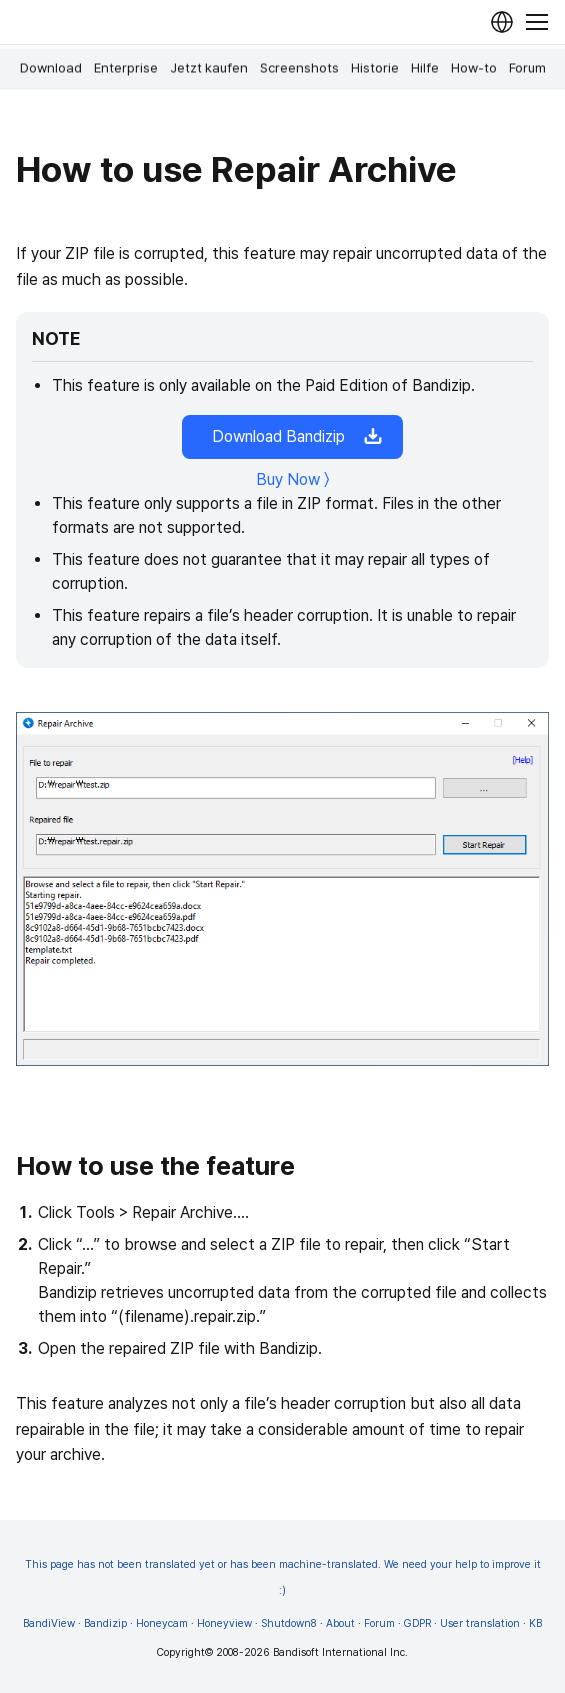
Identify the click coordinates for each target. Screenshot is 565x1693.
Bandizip (105, 1623)
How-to (474, 68)
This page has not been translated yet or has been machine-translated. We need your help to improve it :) (283, 1577)
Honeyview (224, 1623)
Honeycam (162, 1623)
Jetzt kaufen (209, 68)
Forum (527, 68)
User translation (480, 1623)
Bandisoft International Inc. (340, 1652)
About (340, 1623)
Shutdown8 (289, 1623)
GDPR (417, 1623)
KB (535, 1623)
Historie (375, 68)
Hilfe (425, 68)
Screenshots (299, 68)
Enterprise (126, 68)
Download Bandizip (292, 437)
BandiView (49, 1623)
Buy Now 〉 (292, 479)
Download (51, 68)
